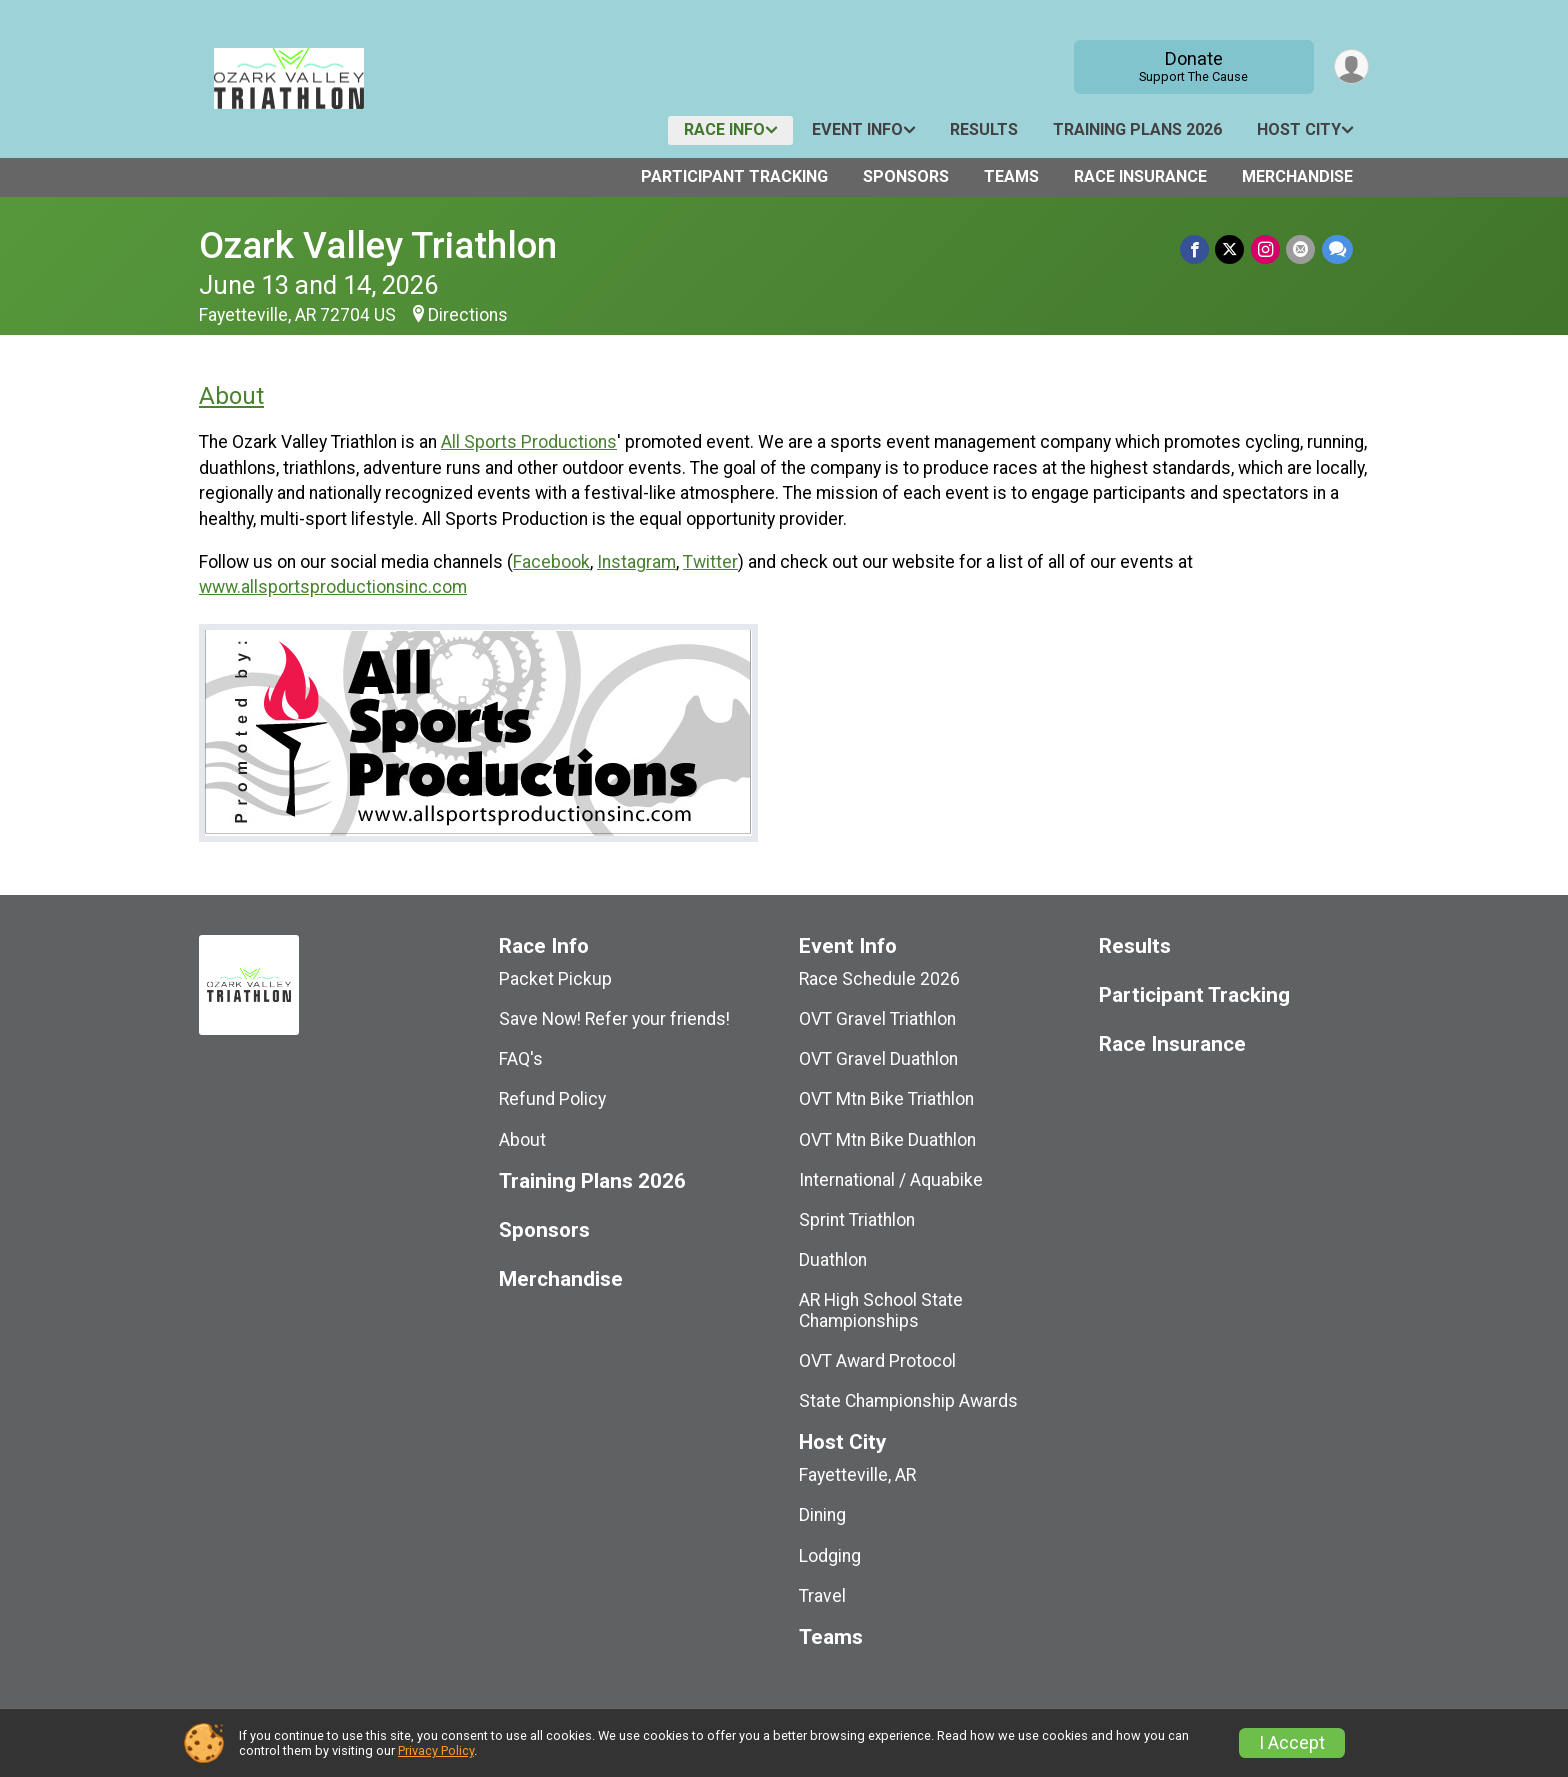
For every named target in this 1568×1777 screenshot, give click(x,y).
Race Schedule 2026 (879, 979)
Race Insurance (1140, 176)
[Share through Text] (1337, 249)
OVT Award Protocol (877, 1361)
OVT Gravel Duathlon (878, 1059)
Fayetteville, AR (857, 1475)
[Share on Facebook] (1196, 249)
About (231, 396)
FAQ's (521, 1059)
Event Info (857, 129)
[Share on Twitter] (1231, 249)
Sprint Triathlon (857, 1220)
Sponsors (906, 176)
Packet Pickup (555, 979)
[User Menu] (1350, 66)
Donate (1192, 66)
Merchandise (1297, 176)
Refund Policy (552, 1099)
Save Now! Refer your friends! (614, 1019)
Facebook (551, 562)
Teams (1011, 176)
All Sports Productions (529, 442)
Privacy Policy (436, 1750)
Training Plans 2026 (1137, 129)
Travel (822, 1596)
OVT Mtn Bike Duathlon (887, 1140)
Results (984, 129)
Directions (468, 315)
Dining (822, 1515)
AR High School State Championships (881, 1310)
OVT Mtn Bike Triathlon (886, 1099)
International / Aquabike (891, 1180)
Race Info (724, 129)
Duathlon (833, 1260)
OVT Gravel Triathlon (877, 1019)
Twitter (710, 562)
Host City (1299, 129)
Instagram (636, 562)
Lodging (830, 1556)
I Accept (1292, 1743)
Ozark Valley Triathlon (378, 245)
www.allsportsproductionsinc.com (333, 587)
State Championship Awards (908, 1401)
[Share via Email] (1301, 249)
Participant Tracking (734, 176)
